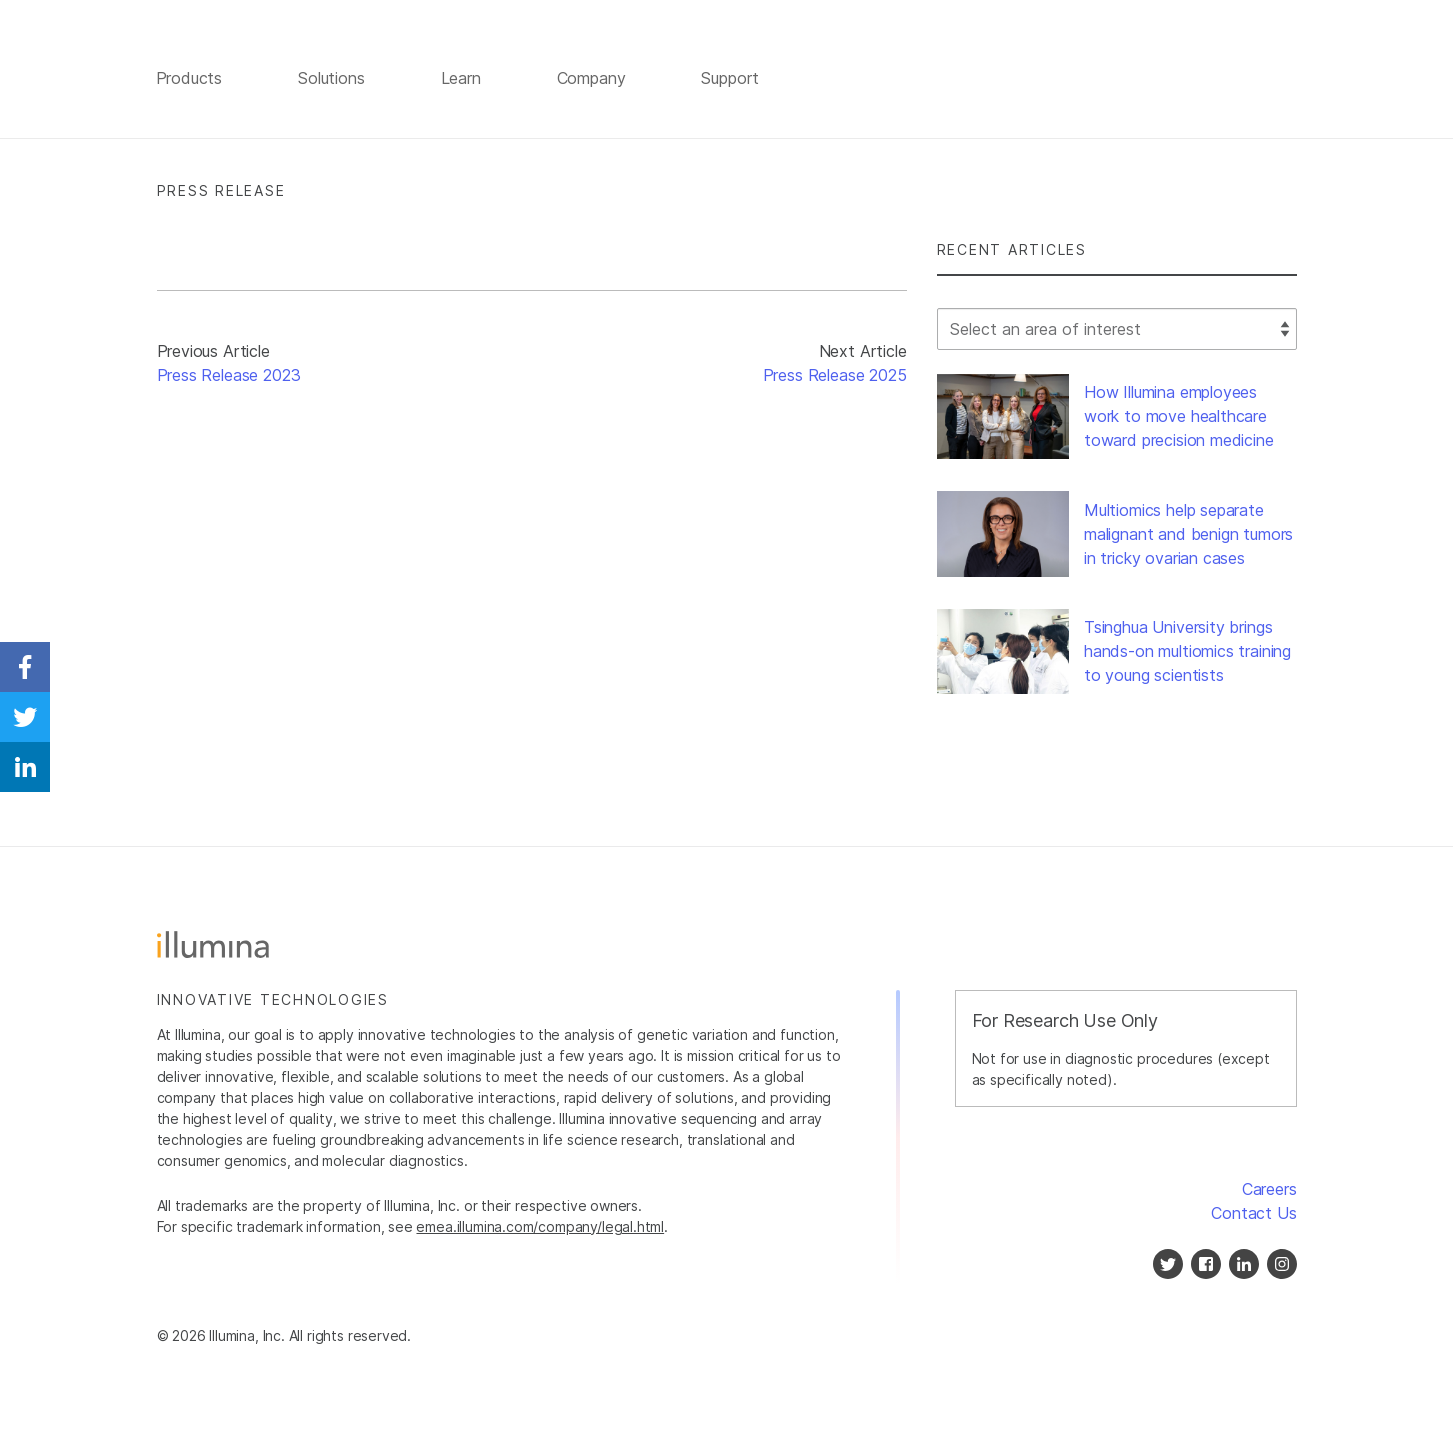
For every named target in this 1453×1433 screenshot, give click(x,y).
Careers (1269, 1192)
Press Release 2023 (229, 379)
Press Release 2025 (835, 379)
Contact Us (1253, 1216)
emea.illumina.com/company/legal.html (540, 1229)
